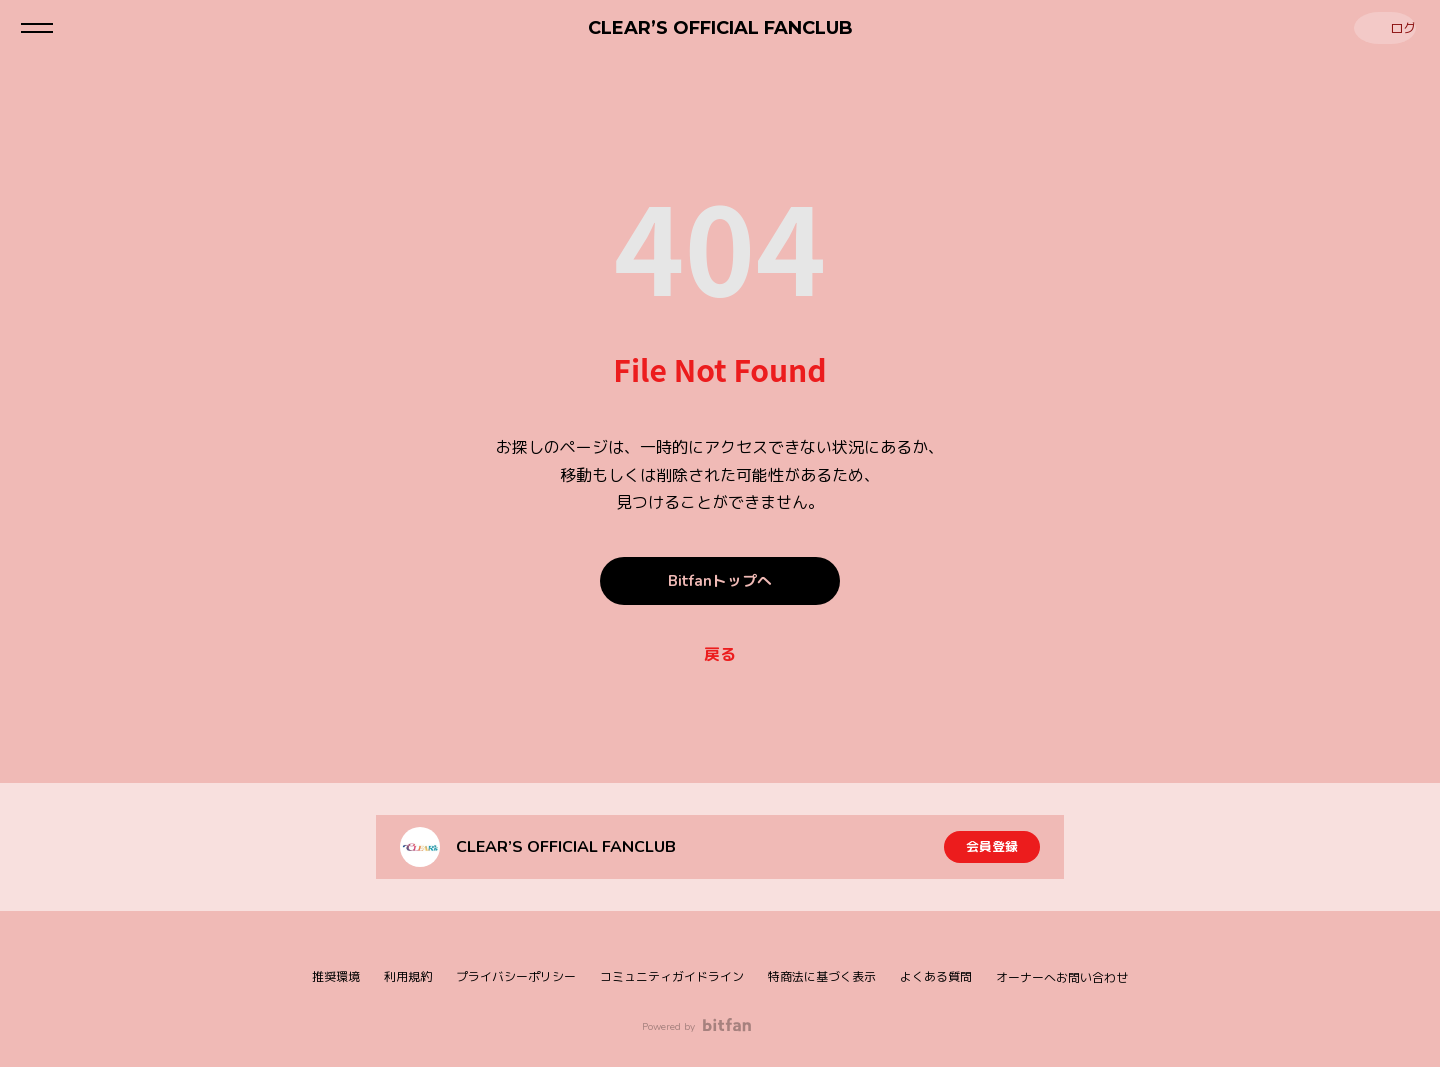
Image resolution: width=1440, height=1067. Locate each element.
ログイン (1380, 27)
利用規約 (408, 977)
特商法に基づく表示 (822, 977)
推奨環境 (336, 977)
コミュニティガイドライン (672, 977)
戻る (720, 655)
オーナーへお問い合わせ (1062, 978)
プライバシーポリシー (516, 977)
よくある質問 (936, 977)
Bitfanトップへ (720, 581)
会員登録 (992, 846)
